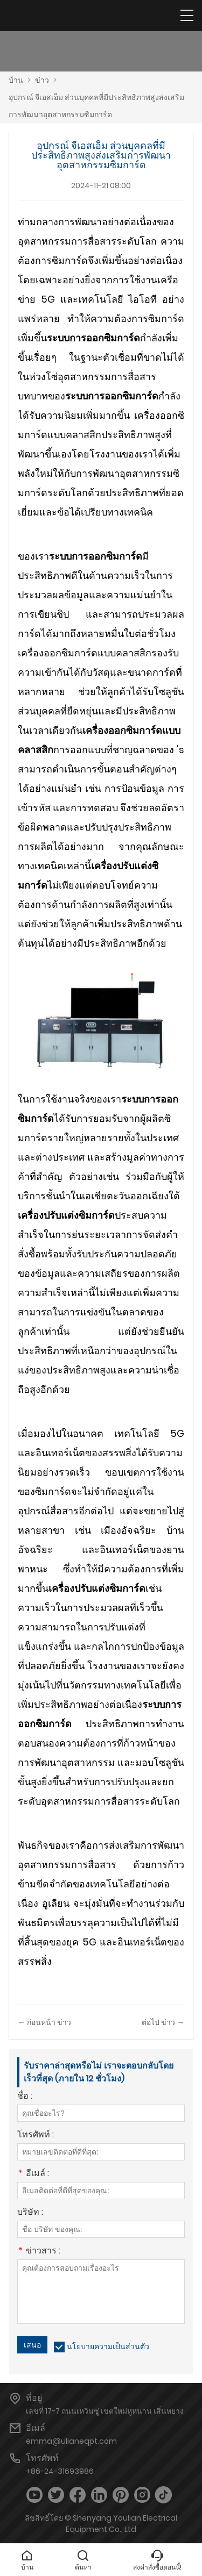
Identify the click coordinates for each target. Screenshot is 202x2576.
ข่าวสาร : (38, 2251)
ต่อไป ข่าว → (163, 2022)
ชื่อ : (24, 2097)
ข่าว (42, 80)
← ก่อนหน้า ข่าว (44, 2022)
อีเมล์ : (33, 2174)
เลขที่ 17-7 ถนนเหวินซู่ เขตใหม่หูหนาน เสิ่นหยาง (105, 2411)
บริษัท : (30, 2213)
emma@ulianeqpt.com (71, 2441)
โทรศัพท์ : (35, 2135)
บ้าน (16, 80)
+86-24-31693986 (60, 2471)
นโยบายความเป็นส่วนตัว (108, 2346)
